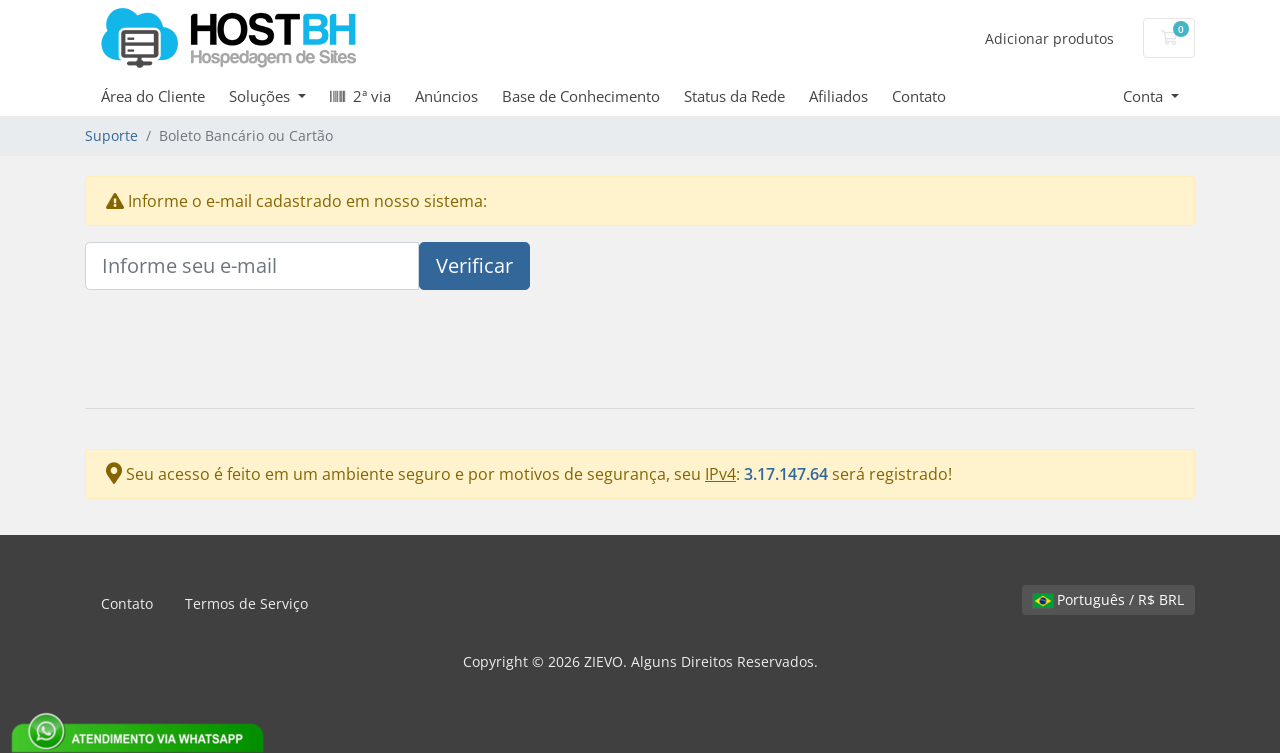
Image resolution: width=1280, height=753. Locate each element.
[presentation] (237, 353)
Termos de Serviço (246, 603)
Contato (919, 96)
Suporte (111, 135)
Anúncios (446, 96)
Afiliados (838, 96)
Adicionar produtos (1049, 38)
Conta (1145, 96)
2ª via (360, 96)
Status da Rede (734, 96)
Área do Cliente (153, 96)
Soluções (261, 96)
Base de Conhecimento (581, 96)
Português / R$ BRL (1108, 599)
